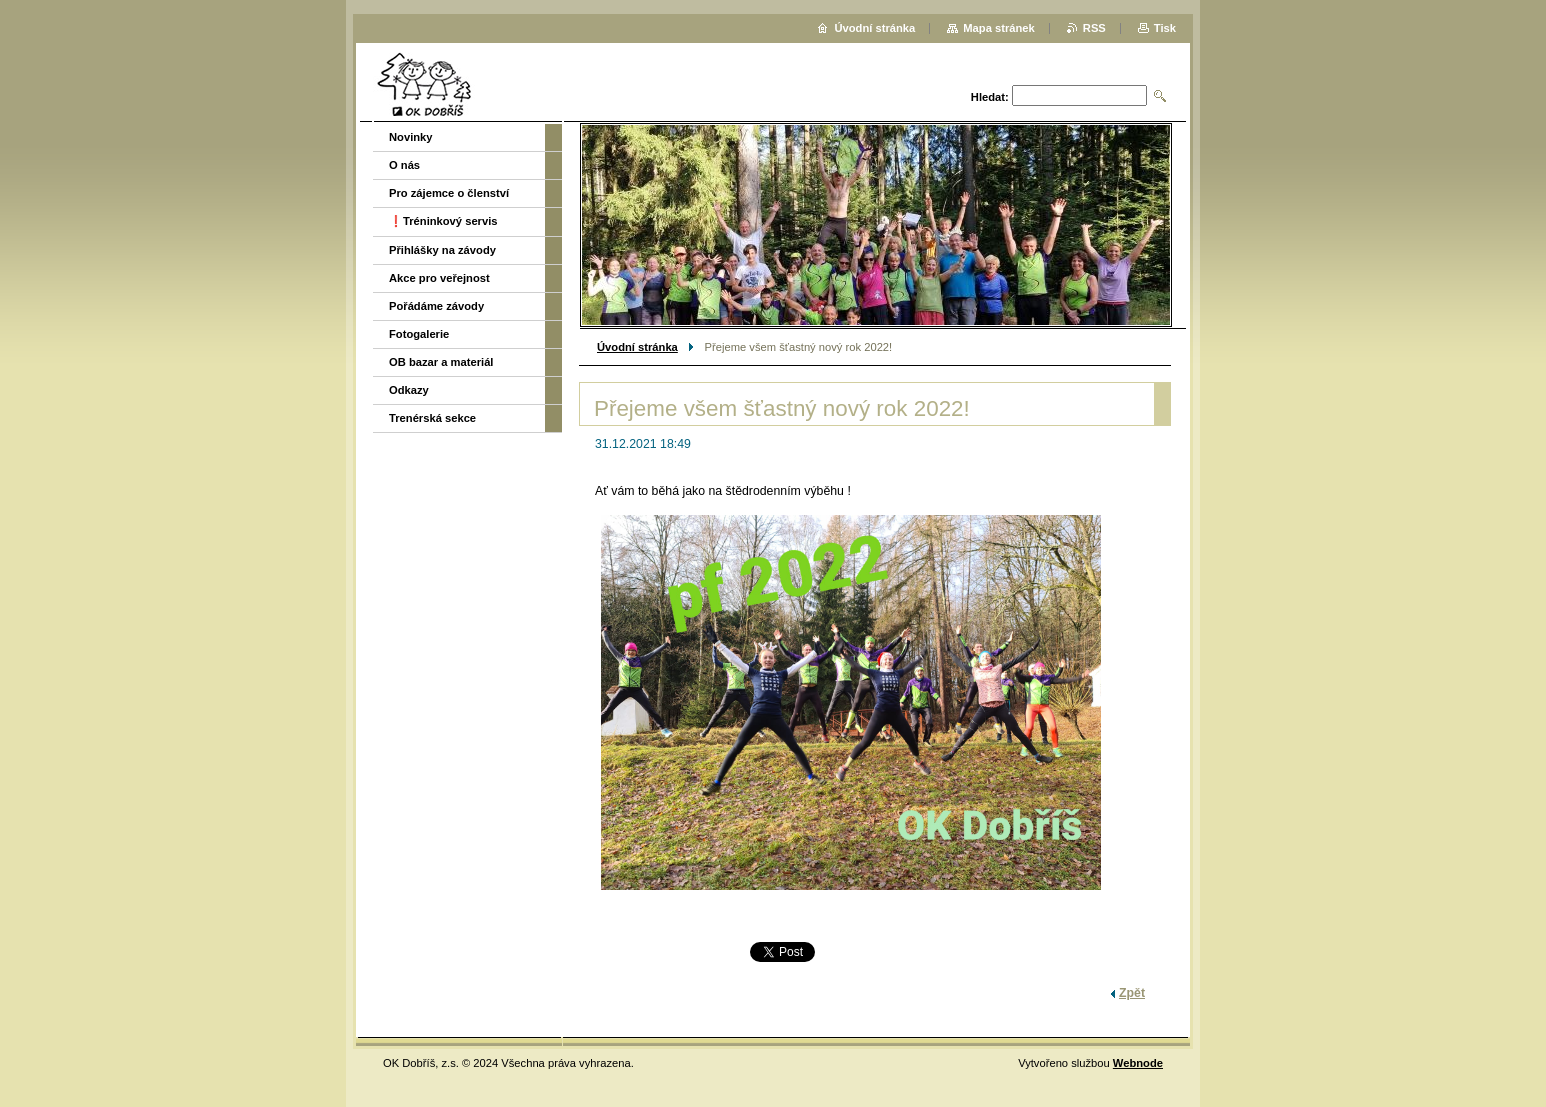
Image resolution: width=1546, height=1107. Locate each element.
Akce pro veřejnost (439, 278)
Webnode (1138, 1063)
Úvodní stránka (637, 347)
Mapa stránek (999, 28)
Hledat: (990, 97)
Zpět (1132, 993)
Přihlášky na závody (442, 250)
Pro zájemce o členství (449, 193)
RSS (1094, 28)
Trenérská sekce (432, 418)
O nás (404, 165)
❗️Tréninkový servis (443, 221)
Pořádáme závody (436, 306)
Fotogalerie (419, 334)
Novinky (411, 137)
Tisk (1165, 28)
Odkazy (409, 390)
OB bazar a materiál (441, 362)
